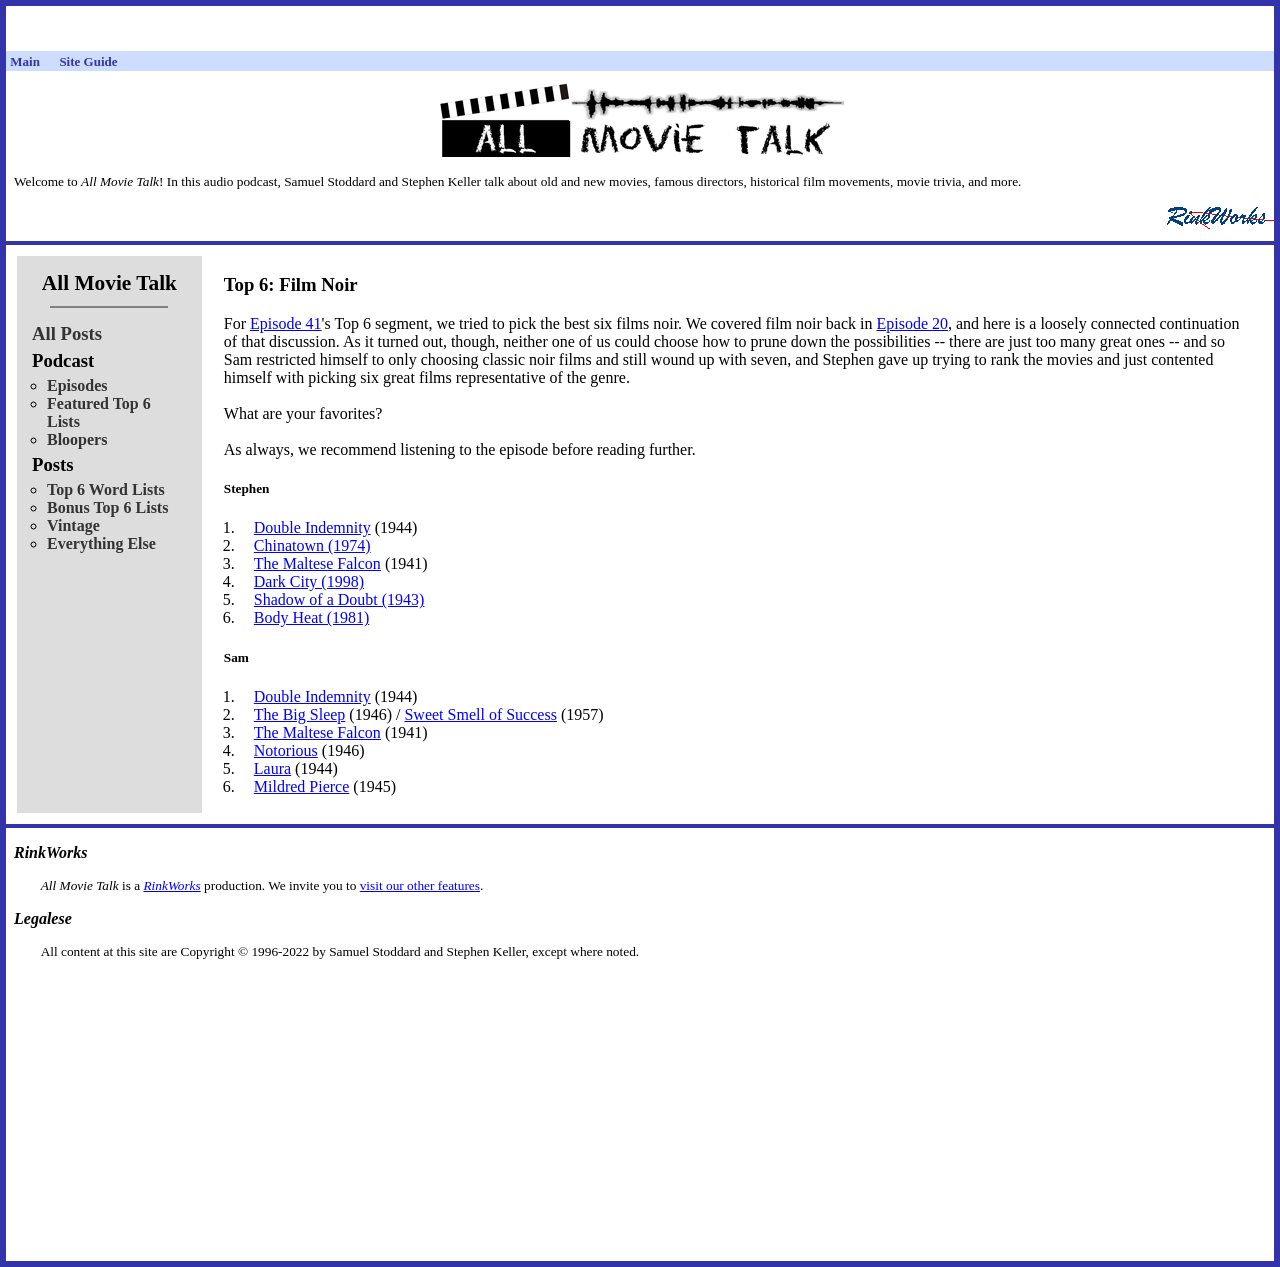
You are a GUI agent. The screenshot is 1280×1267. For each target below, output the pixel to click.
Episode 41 (286, 323)
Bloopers (77, 439)
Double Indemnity (312, 527)
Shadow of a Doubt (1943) (339, 599)
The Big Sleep (300, 714)
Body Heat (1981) (312, 617)
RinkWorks (171, 885)
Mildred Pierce (302, 786)
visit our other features (420, 885)
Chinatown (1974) (312, 545)
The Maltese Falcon (317, 563)
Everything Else (101, 543)
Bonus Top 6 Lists (107, 507)
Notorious (286, 750)
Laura (272, 768)
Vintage (73, 525)
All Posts (67, 333)
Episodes (77, 385)
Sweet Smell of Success (480, 714)
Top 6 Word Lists (106, 489)
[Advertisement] (640, 991)
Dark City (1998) (309, 581)
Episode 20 (912, 323)
